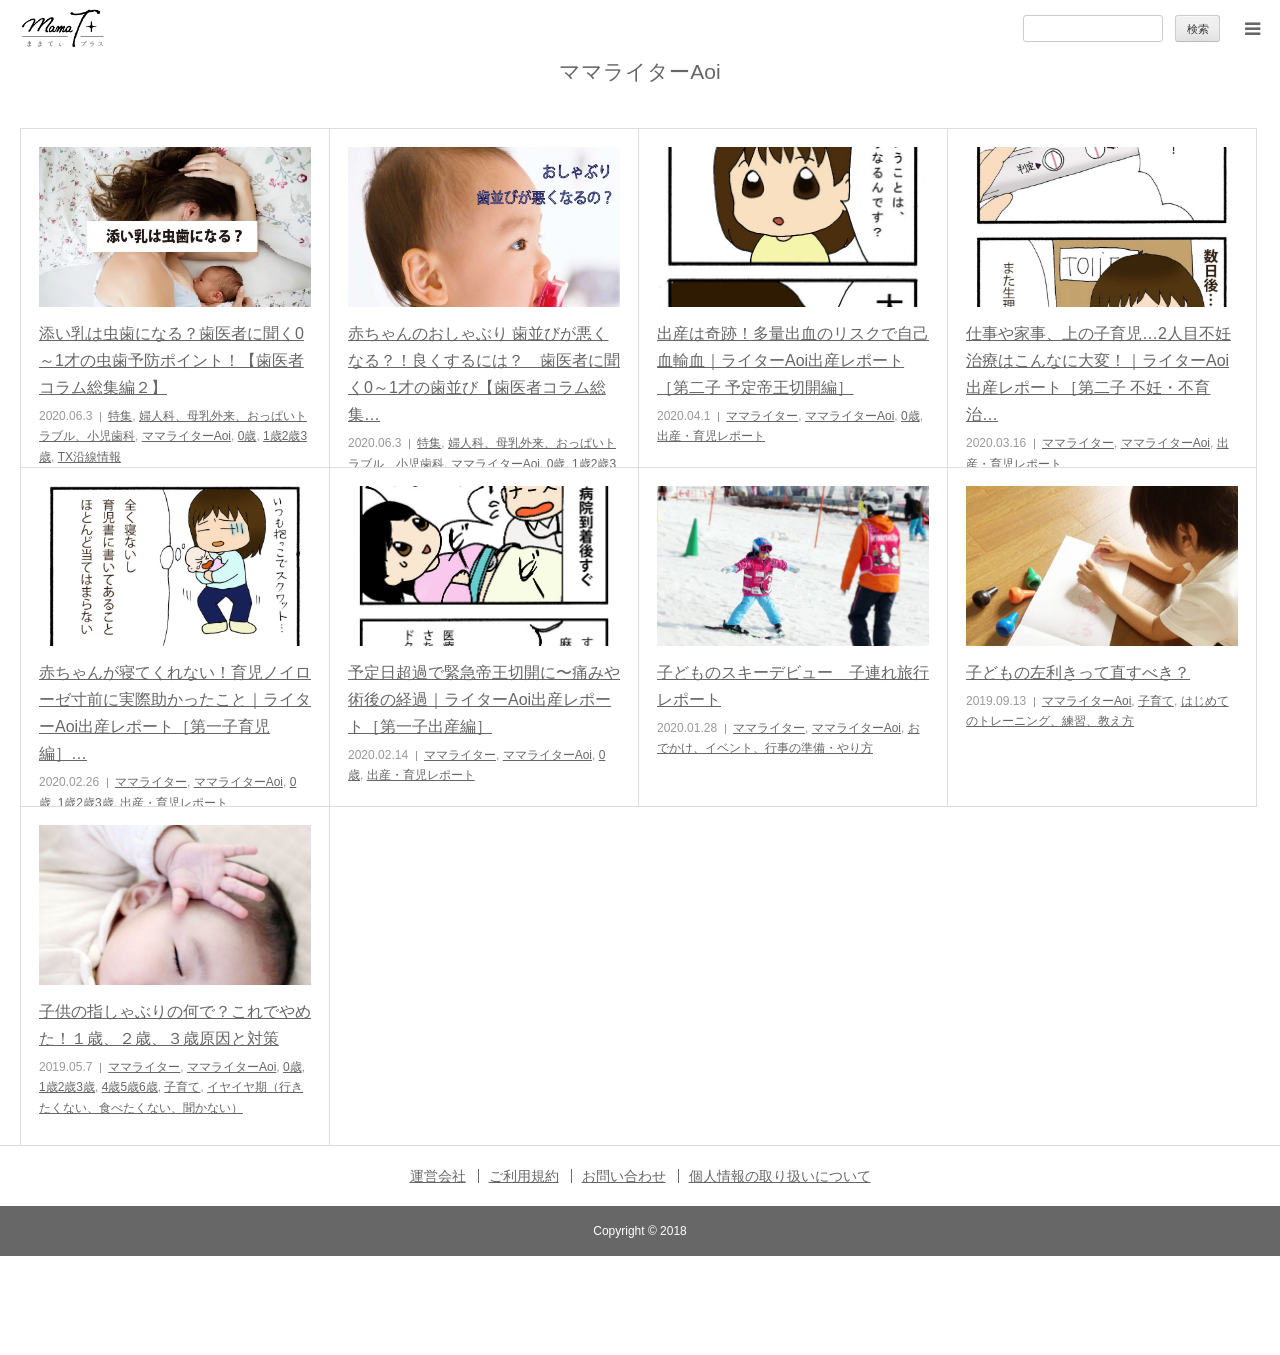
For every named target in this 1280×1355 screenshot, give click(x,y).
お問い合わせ (624, 1176)
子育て (1156, 701)
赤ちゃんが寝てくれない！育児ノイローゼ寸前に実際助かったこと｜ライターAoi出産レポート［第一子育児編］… (175, 713)
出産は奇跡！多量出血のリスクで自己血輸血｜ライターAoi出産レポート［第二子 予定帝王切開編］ (793, 360)
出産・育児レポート (711, 436)
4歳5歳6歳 (130, 1087)
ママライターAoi (186, 436)
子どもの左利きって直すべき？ (1078, 672)
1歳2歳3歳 (86, 803)
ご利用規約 (524, 1176)
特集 (120, 416)
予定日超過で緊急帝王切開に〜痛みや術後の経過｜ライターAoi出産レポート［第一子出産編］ (484, 699)
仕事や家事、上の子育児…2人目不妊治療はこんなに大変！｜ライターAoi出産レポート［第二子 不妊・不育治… (1098, 374)
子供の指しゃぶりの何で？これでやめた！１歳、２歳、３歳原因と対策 (175, 1025)
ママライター (762, 416)
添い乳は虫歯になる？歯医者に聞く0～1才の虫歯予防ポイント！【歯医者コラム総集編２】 (171, 360)
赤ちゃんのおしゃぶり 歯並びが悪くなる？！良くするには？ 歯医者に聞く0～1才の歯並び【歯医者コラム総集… (484, 374)
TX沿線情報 (89, 457)
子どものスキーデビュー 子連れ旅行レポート (793, 686)
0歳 (247, 436)
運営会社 (438, 1176)
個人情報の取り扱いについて (780, 1176)
